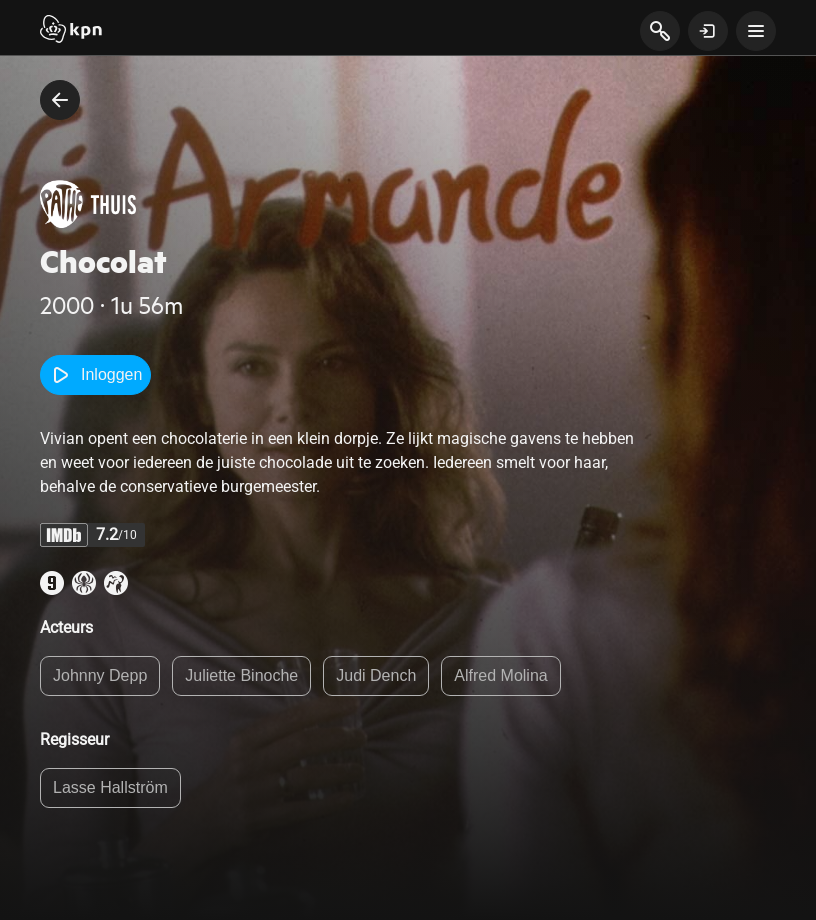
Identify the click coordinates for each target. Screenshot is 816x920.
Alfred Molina (500, 675)
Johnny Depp (100, 675)
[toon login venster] (708, 31)
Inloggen (95, 375)
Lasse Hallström (110, 787)
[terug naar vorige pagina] (60, 100)
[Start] (71, 31)
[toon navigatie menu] (756, 31)
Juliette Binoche (241, 675)
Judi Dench (376, 675)
